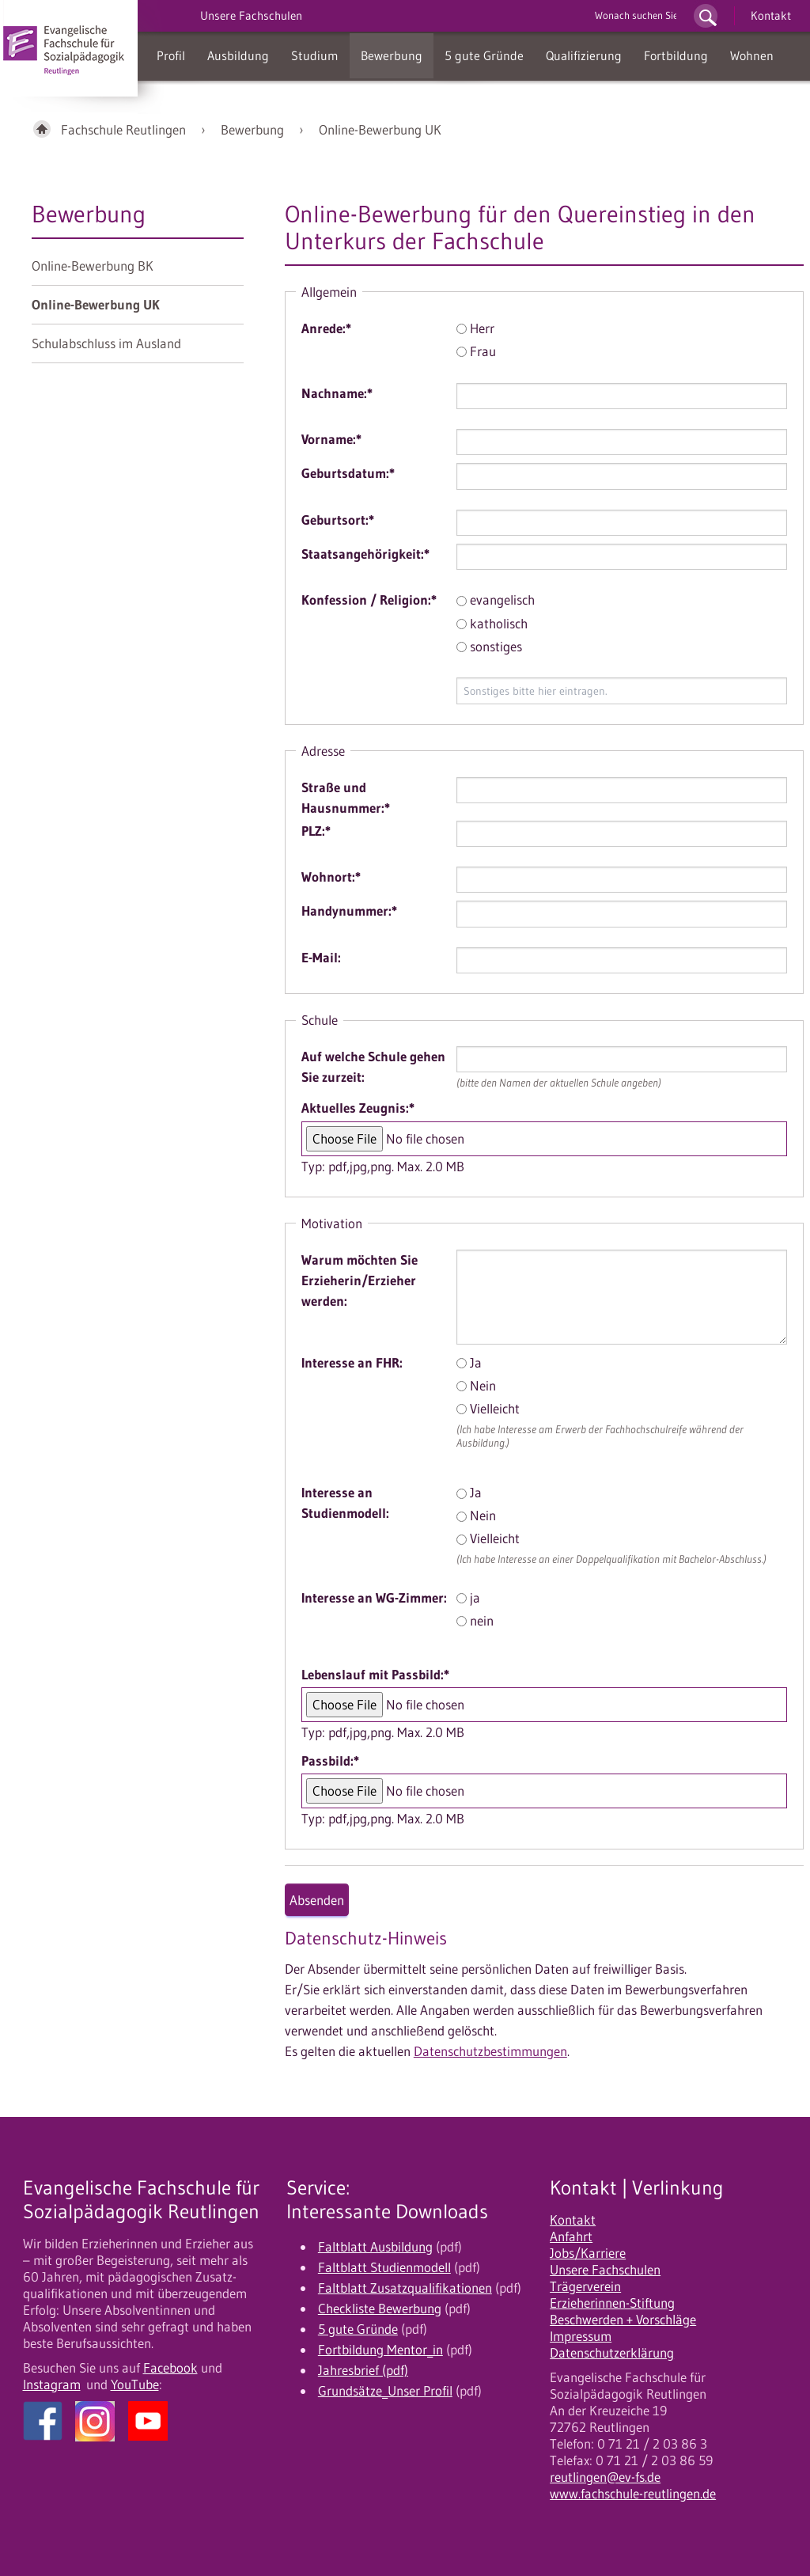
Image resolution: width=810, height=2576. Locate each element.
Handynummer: (349, 911)
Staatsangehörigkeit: (365, 554)
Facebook (170, 2368)
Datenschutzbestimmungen (490, 2051)
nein (475, 1621)
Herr (475, 328)
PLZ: (316, 831)
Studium (315, 55)
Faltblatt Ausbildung (375, 2247)
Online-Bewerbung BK (92, 266)
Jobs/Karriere (588, 2253)
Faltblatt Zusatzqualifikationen (405, 2288)
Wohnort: (331, 877)
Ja (469, 1363)
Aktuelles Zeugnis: (357, 1108)
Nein (476, 1386)
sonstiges (489, 646)
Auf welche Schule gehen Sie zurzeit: (373, 1067)
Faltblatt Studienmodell (384, 2267)
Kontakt (771, 15)
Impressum (580, 2336)
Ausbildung (238, 55)
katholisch (492, 624)
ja (468, 1598)
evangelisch (495, 600)
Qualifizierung (584, 55)
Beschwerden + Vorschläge (623, 2320)
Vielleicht (488, 1409)
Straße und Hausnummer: (345, 798)
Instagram (52, 2384)
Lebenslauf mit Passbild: (375, 1675)
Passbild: (330, 1761)
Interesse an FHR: (352, 1363)
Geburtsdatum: (348, 473)
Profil (171, 55)
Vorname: (331, 439)
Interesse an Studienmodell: (345, 1503)
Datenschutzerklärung (612, 2353)
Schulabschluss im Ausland (106, 343)
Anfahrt (571, 2236)
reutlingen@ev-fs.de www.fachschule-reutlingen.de (633, 2485)
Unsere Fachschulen (605, 2270)
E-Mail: (321, 958)
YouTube (135, 2384)
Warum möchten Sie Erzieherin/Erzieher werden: (359, 1280)
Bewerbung (391, 55)
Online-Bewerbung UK (380, 130)
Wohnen (752, 55)
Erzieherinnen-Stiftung (612, 2303)
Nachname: (337, 393)
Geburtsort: (337, 520)
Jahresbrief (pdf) (363, 2370)
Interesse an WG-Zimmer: (374, 1598)
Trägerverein (585, 2286)
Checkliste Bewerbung (379, 2308)
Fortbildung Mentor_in (380, 2350)
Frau (476, 351)
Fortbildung (676, 55)
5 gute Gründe (484, 55)
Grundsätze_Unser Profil (385, 2391)
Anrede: (326, 328)
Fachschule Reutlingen (123, 130)
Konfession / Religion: (369, 600)
